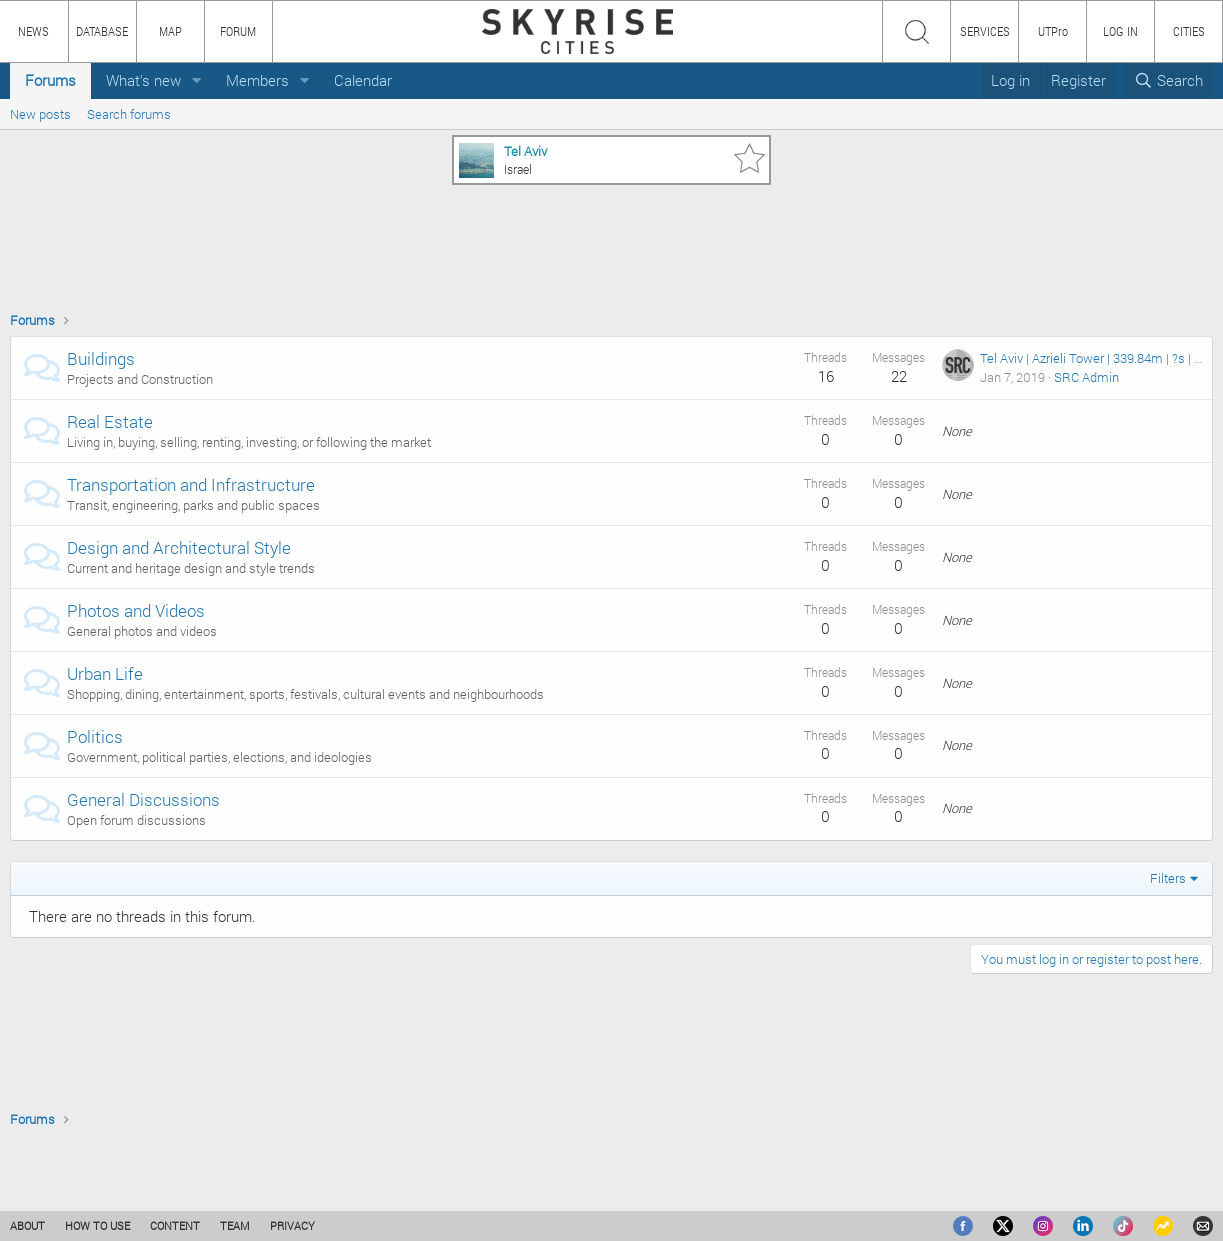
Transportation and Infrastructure (191, 484)
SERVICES (985, 31)
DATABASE (102, 31)
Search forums (129, 114)
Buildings (101, 358)
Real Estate (110, 421)
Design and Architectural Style (179, 547)
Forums (50, 80)
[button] (197, 80)
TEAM (235, 1225)
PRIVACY (292, 1225)
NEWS (33, 31)
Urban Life (105, 673)
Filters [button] (1168, 878)
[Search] (1168, 80)
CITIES (1189, 31)
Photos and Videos (136, 610)
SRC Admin (1086, 377)
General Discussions (143, 799)
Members (257, 80)
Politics (95, 736)
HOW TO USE (97, 1225)
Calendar (363, 80)
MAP (170, 31)
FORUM (238, 31)
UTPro (1053, 31)
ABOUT (27, 1225)
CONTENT (175, 1225)
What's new (143, 80)
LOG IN (1120, 31)
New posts (40, 114)
